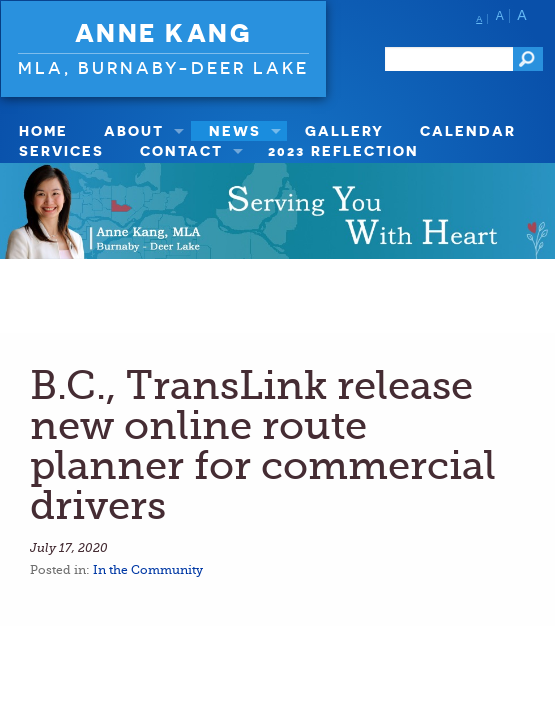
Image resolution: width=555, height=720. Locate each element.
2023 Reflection (343, 150)
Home (43, 130)
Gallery (344, 130)
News (235, 130)
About (134, 130)
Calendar (468, 130)
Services (61, 150)
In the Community (148, 570)
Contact (181, 150)
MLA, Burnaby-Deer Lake (163, 67)
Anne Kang (164, 33)
